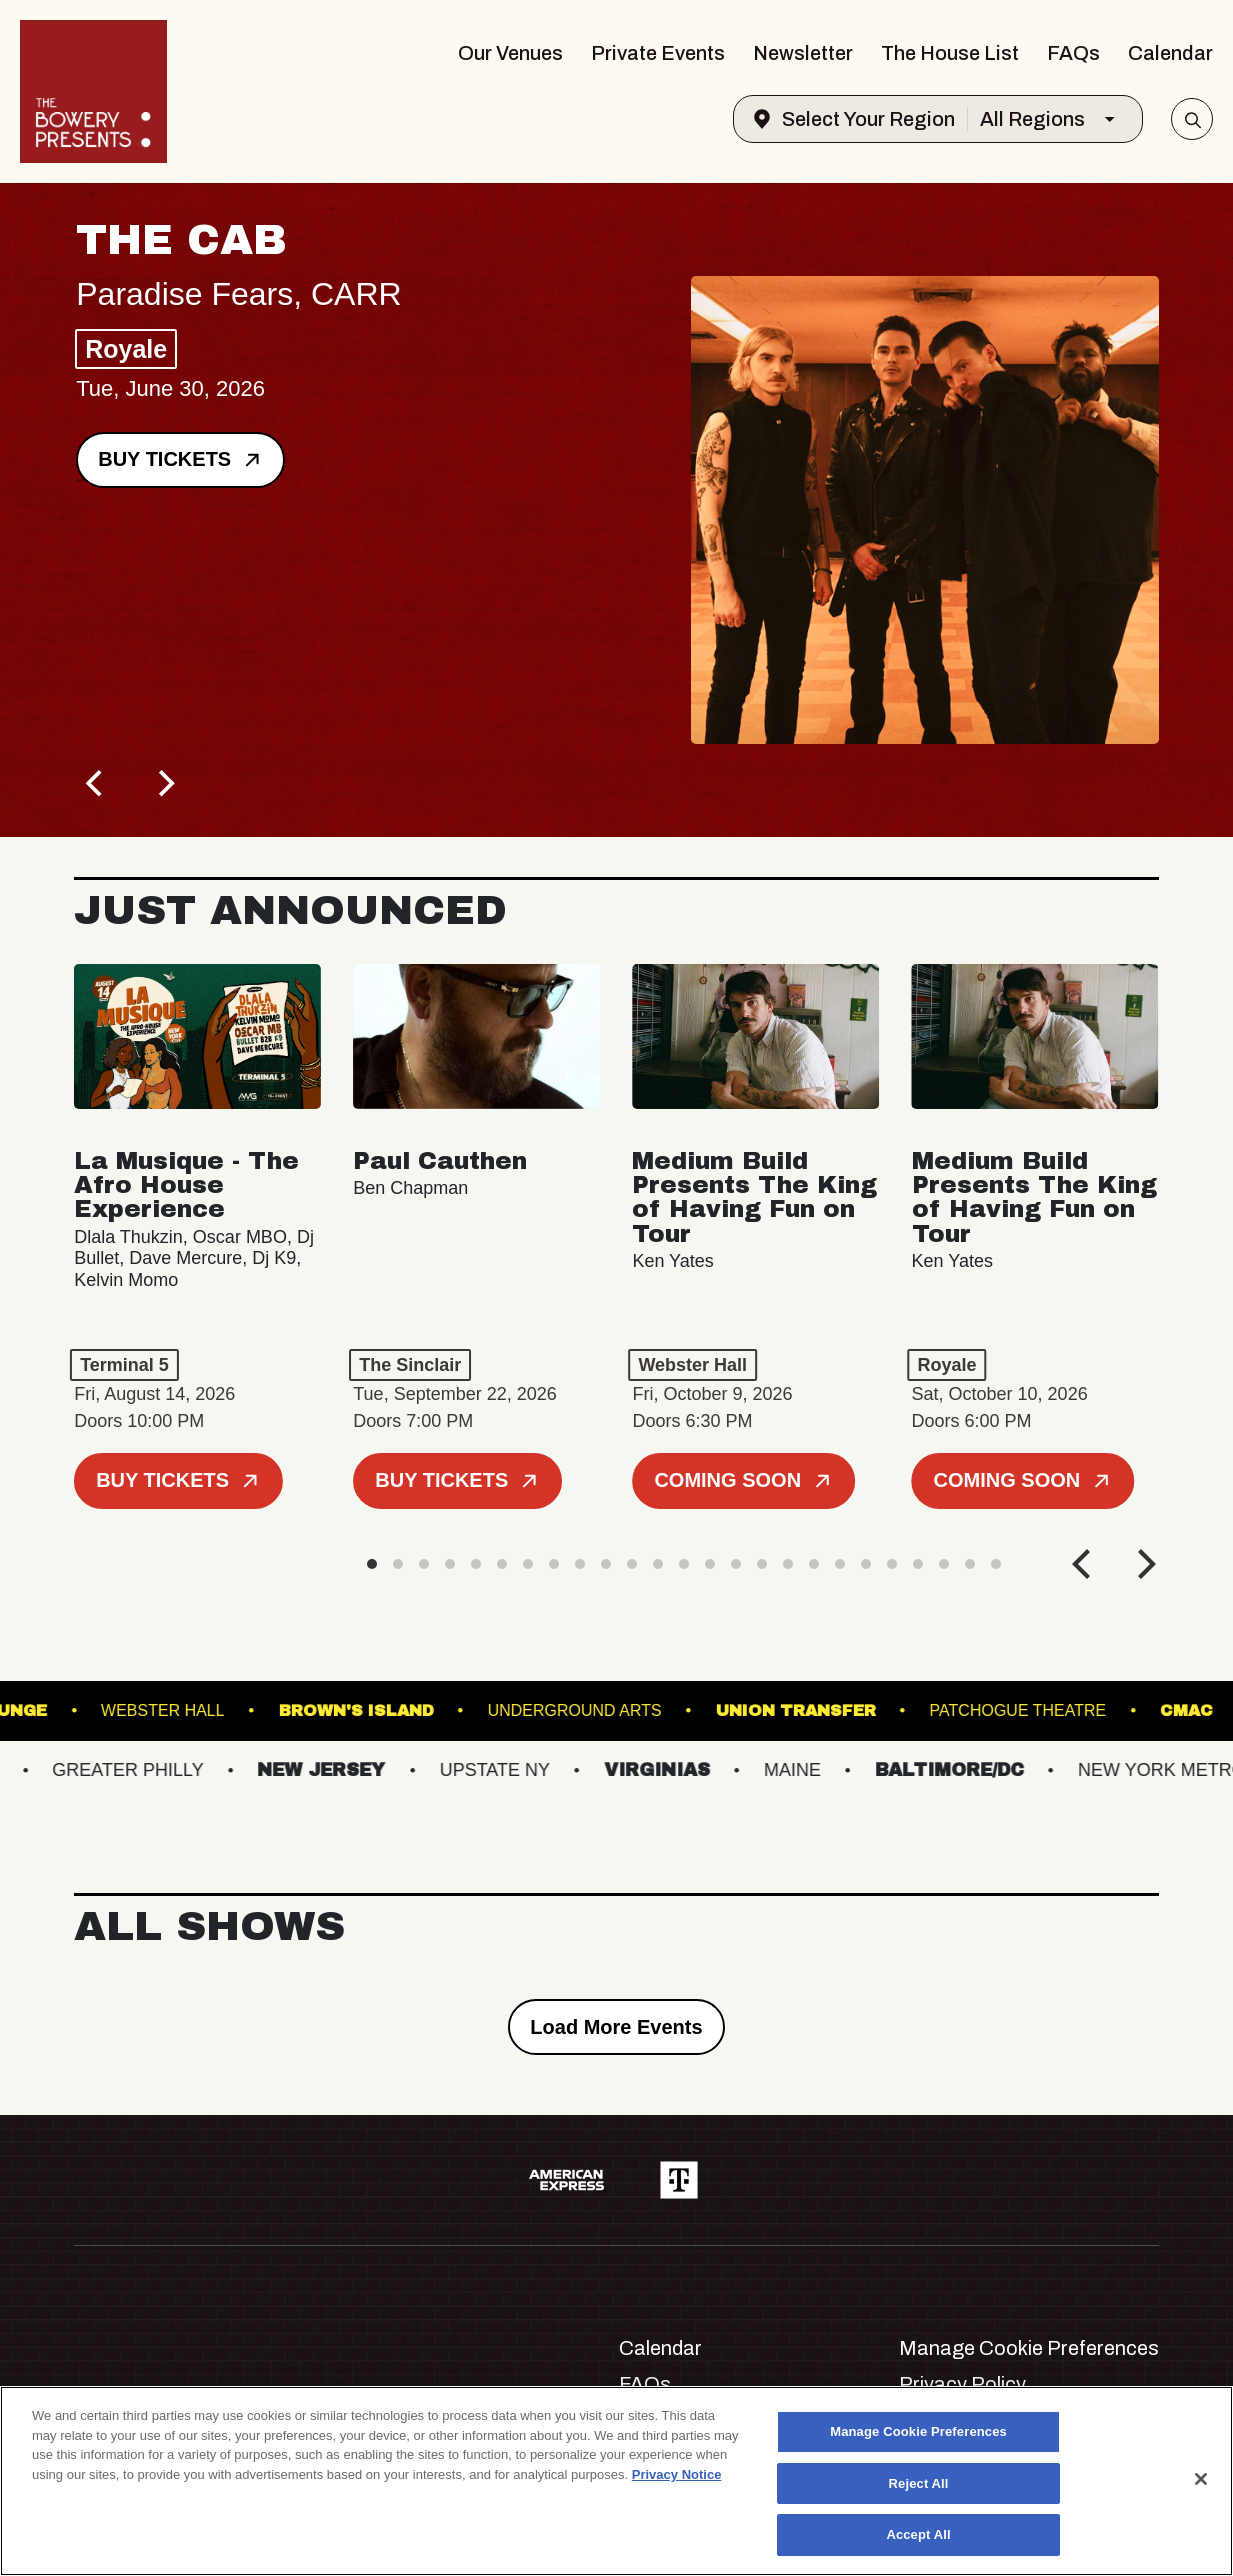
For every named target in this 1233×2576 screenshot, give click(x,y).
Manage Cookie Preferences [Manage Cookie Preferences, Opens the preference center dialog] (918, 2431)
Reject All (919, 2483)
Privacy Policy (962, 2384)
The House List (950, 53)
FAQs (1073, 53)
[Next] (164, 783)
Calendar (1170, 53)
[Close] (1201, 2479)
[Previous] (96, 783)
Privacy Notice (677, 2474)
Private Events (658, 53)
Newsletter (803, 53)
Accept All (918, 2534)
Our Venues (510, 53)
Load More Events (616, 2027)
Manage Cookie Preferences (1029, 2348)
